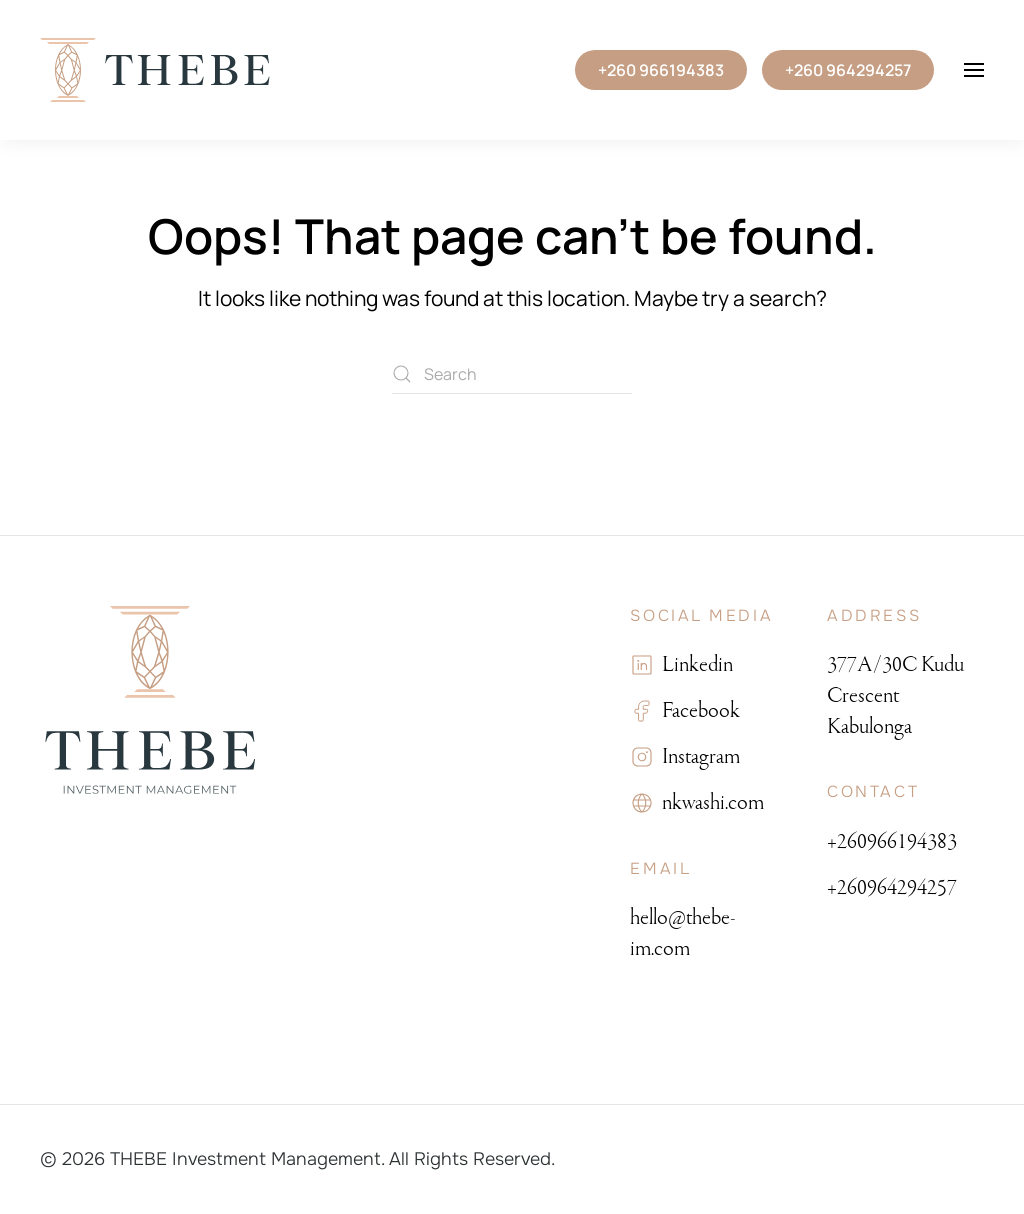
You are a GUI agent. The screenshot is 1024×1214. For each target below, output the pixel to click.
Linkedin (693, 664)
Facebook (697, 710)
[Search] (512, 374)
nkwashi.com (709, 802)
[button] (974, 70)
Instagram (697, 756)
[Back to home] (155, 70)
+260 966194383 (661, 70)
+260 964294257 (848, 70)
